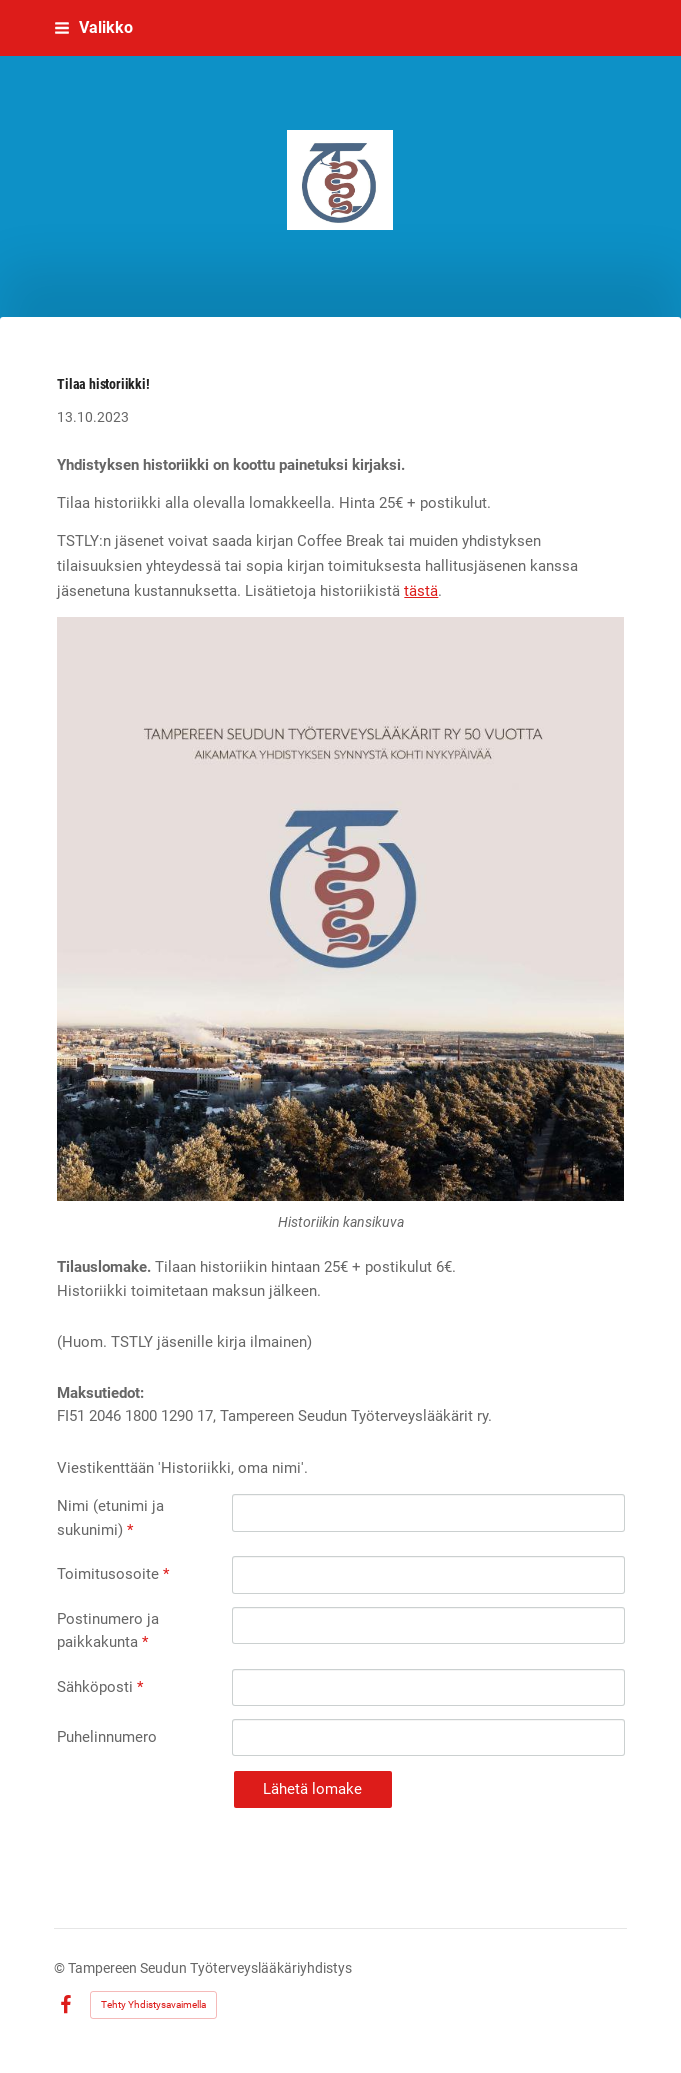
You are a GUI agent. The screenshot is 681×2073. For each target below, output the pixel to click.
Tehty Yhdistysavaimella (153, 2004)
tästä (421, 591)
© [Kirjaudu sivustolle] (61, 1968)
